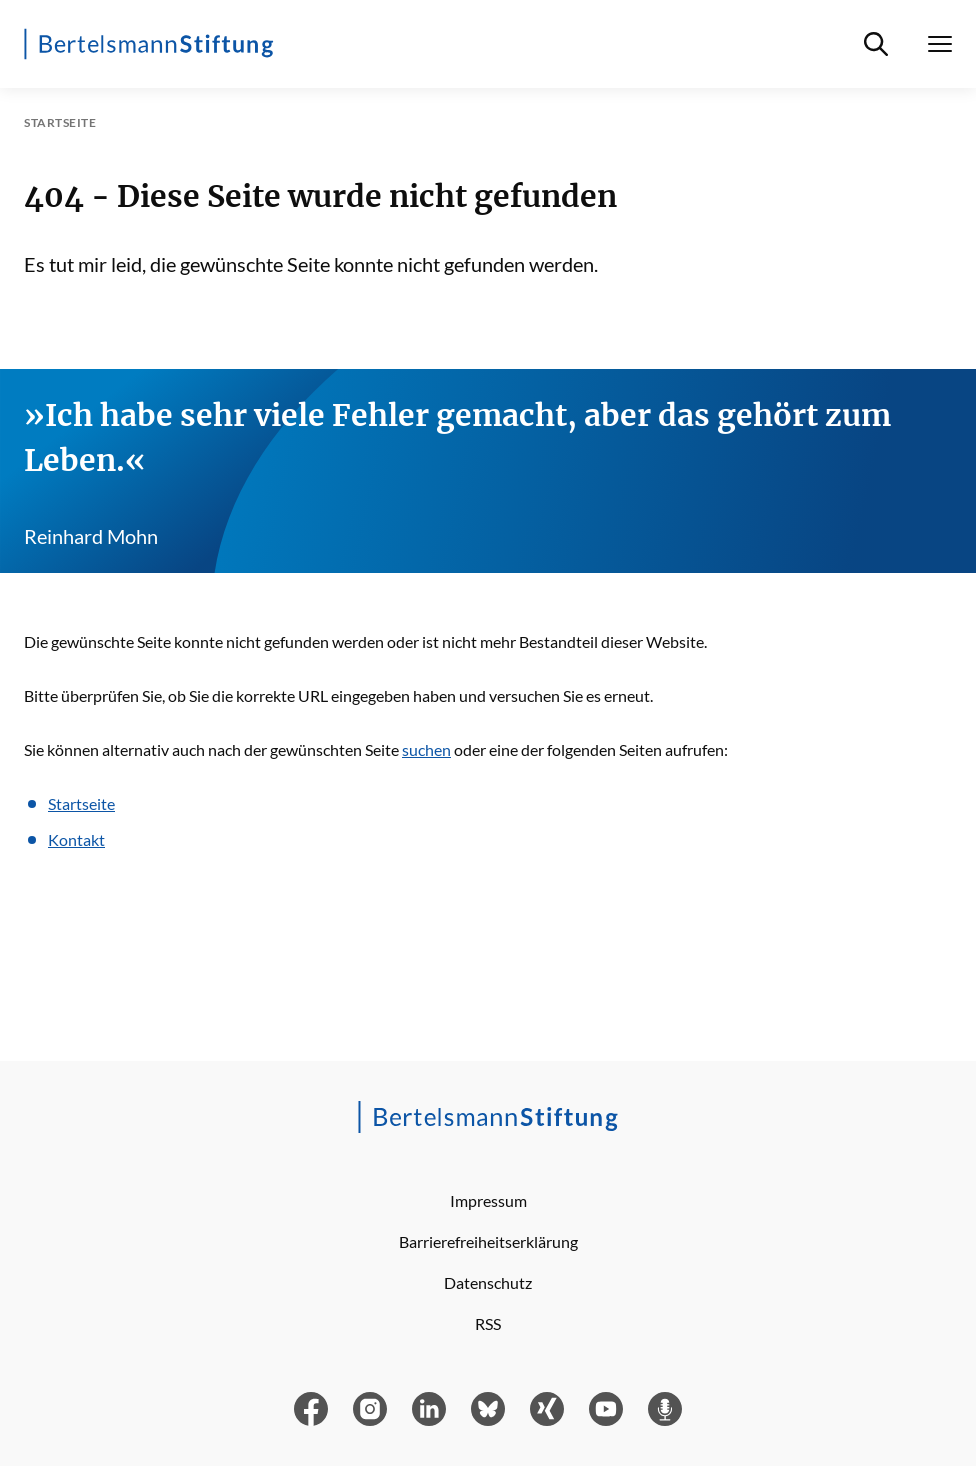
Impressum (488, 1200)
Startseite (81, 803)
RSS (488, 1323)
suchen (426, 749)
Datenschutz (488, 1282)
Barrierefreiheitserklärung (488, 1241)
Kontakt (76, 839)
